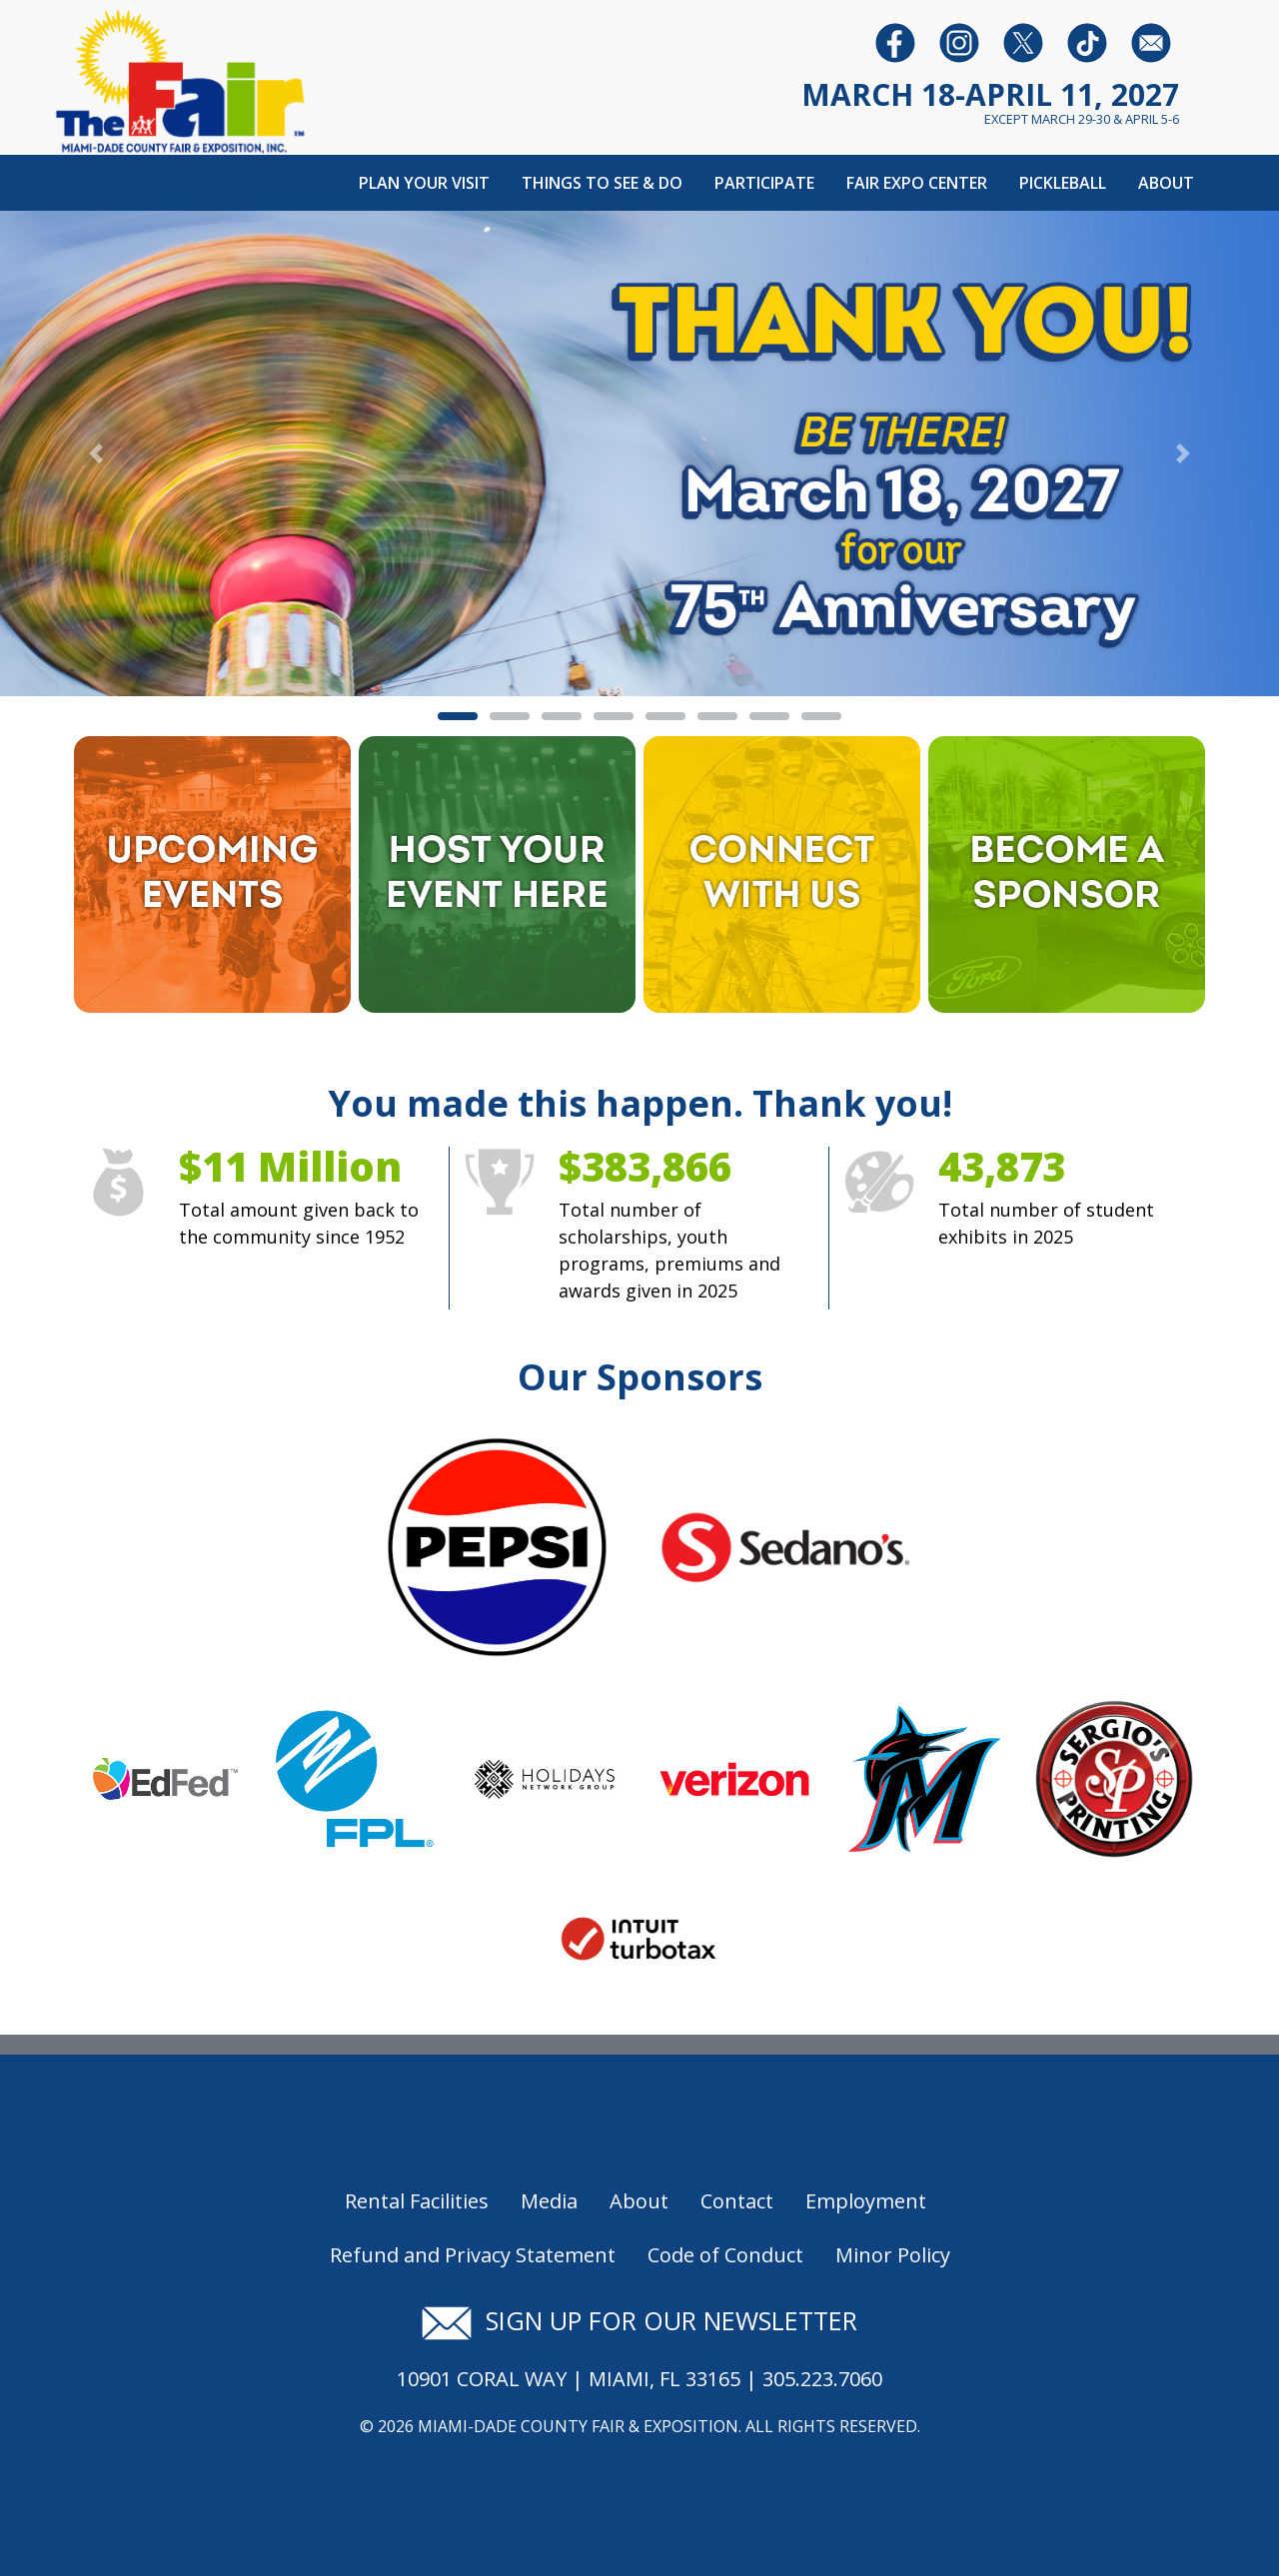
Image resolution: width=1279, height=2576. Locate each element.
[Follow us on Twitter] (1023, 42)
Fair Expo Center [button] (916, 183)
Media (549, 2200)
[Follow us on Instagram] (959, 42)
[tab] (458, 716)
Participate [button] (764, 183)
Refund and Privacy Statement (473, 2254)
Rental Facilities (417, 2200)
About (639, 2200)
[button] (96, 453)
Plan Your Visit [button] (424, 183)
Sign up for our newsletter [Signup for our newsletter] (639, 2320)
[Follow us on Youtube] (1087, 42)
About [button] (1166, 183)
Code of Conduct (725, 2254)
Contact (736, 2200)
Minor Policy (892, 2254)
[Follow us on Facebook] (895, 42)
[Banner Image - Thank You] (639, 451)
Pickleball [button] (1062, 183)
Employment (865, 2200)
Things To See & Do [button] (602, 183)
